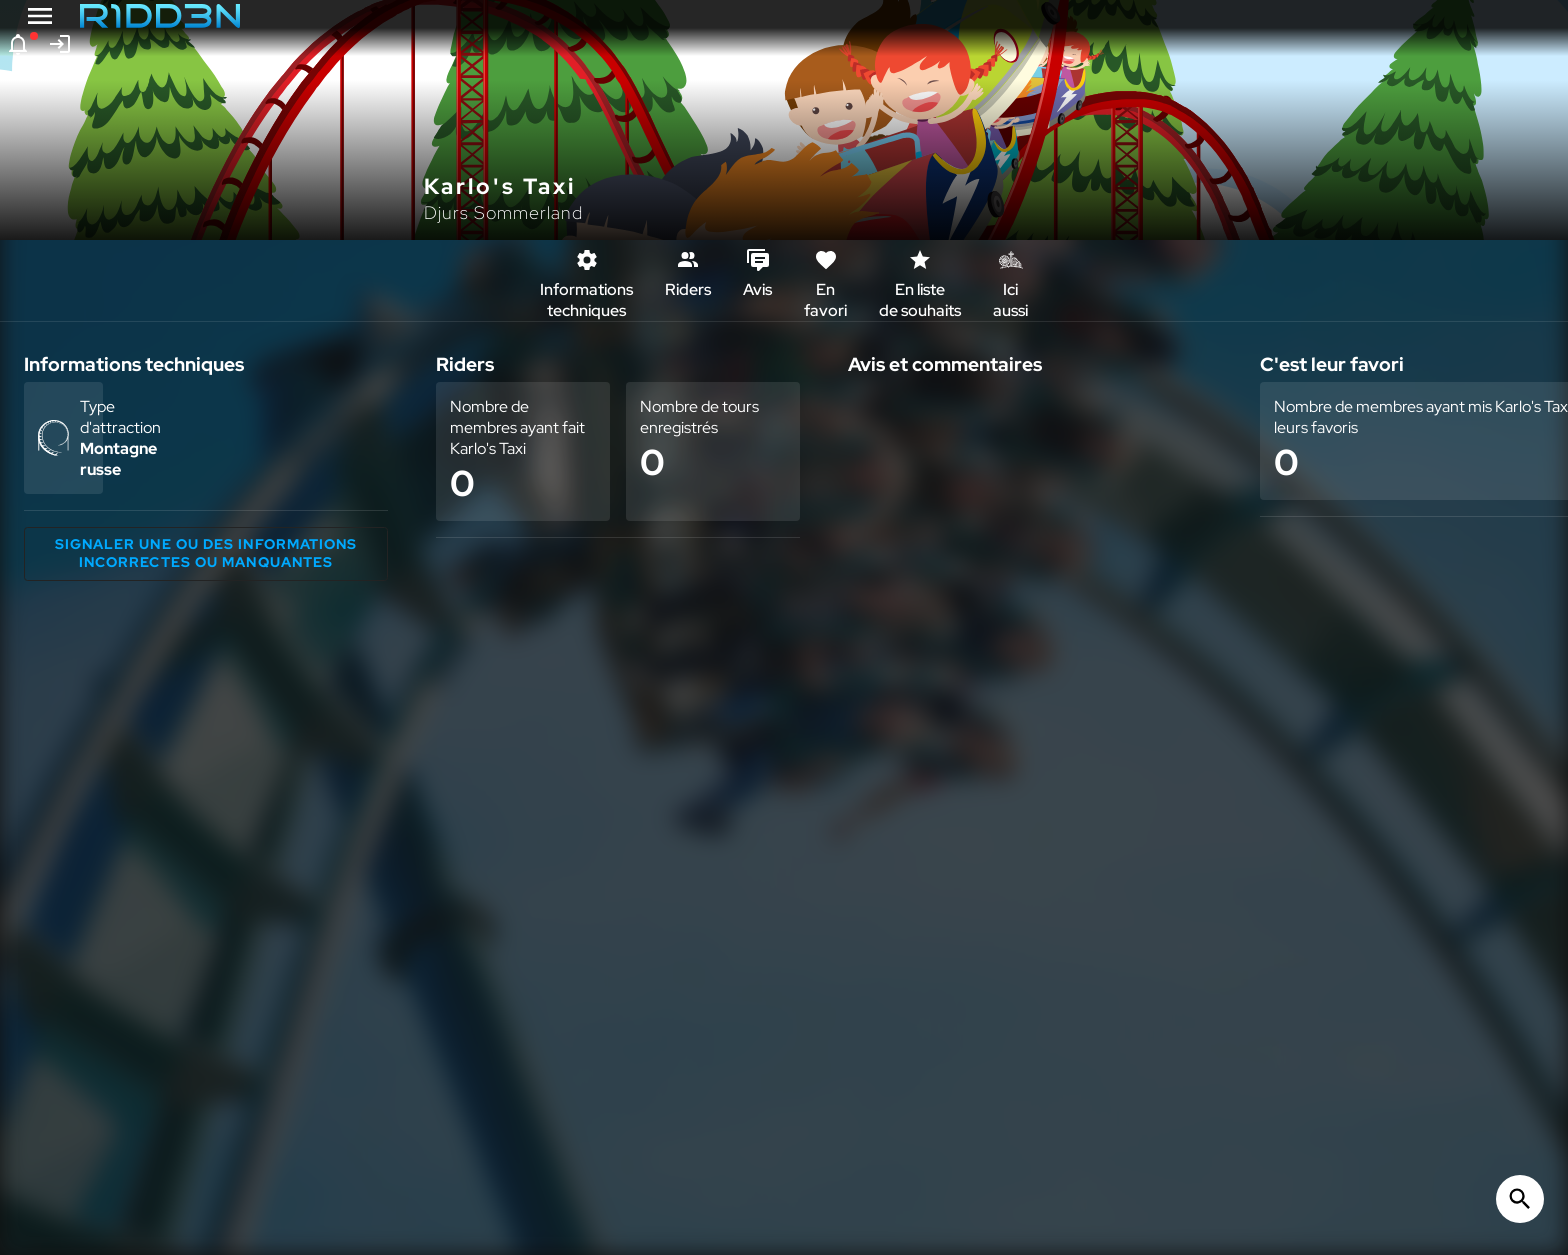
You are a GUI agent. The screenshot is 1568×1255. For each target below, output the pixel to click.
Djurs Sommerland (503, 212)
